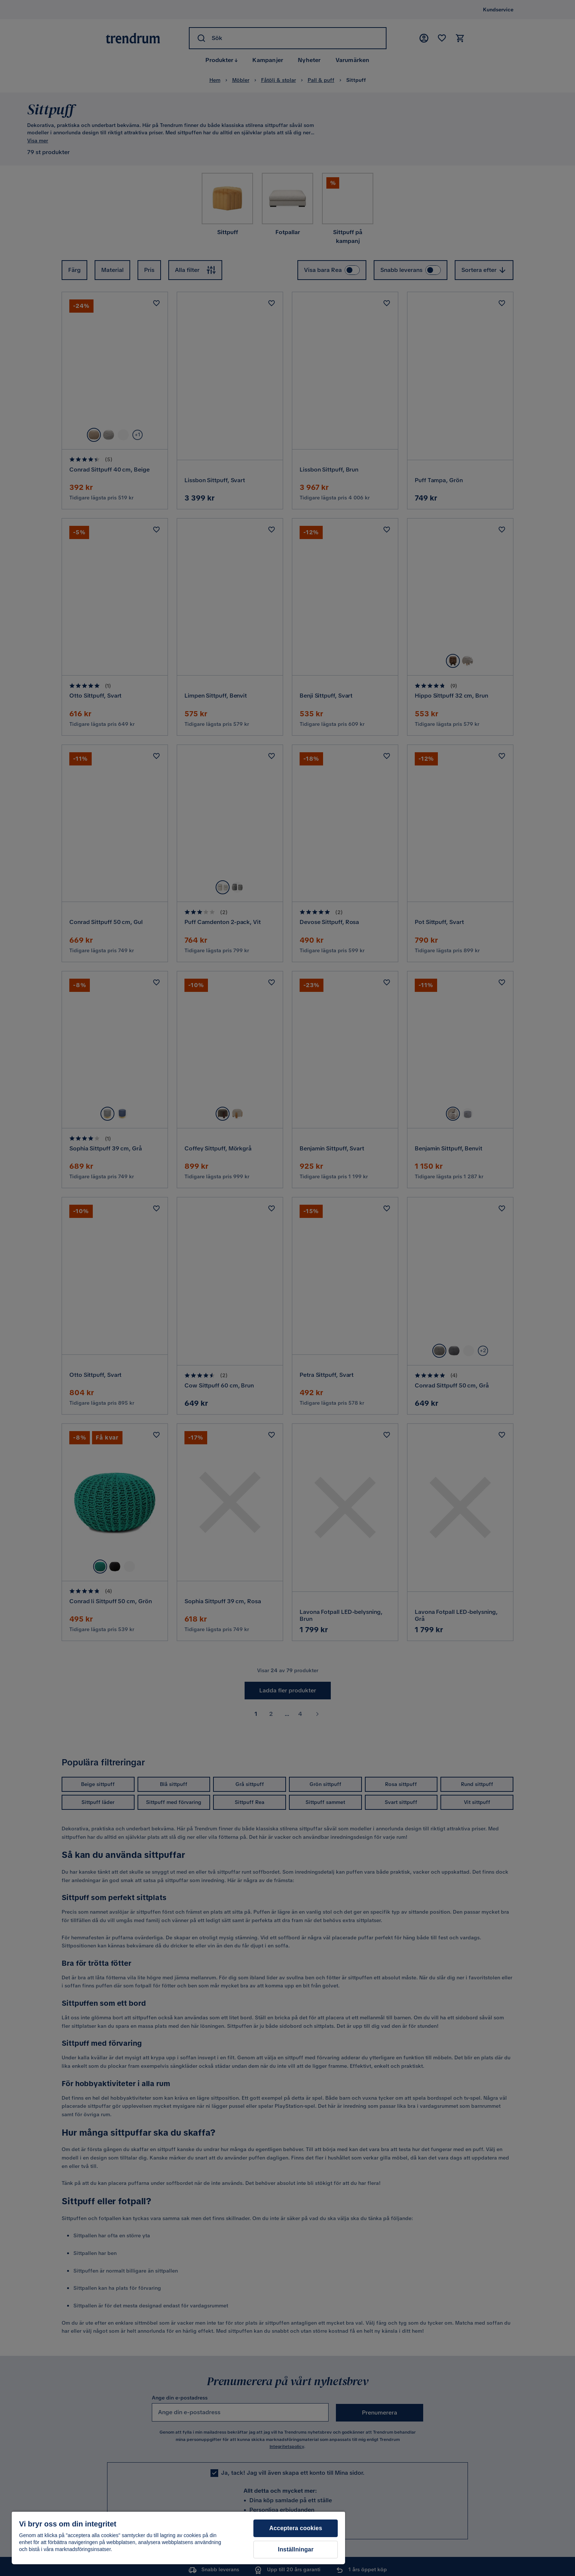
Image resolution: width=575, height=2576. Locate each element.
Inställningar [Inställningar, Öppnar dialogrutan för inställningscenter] (296, 2549)
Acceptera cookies (295, 2528)
